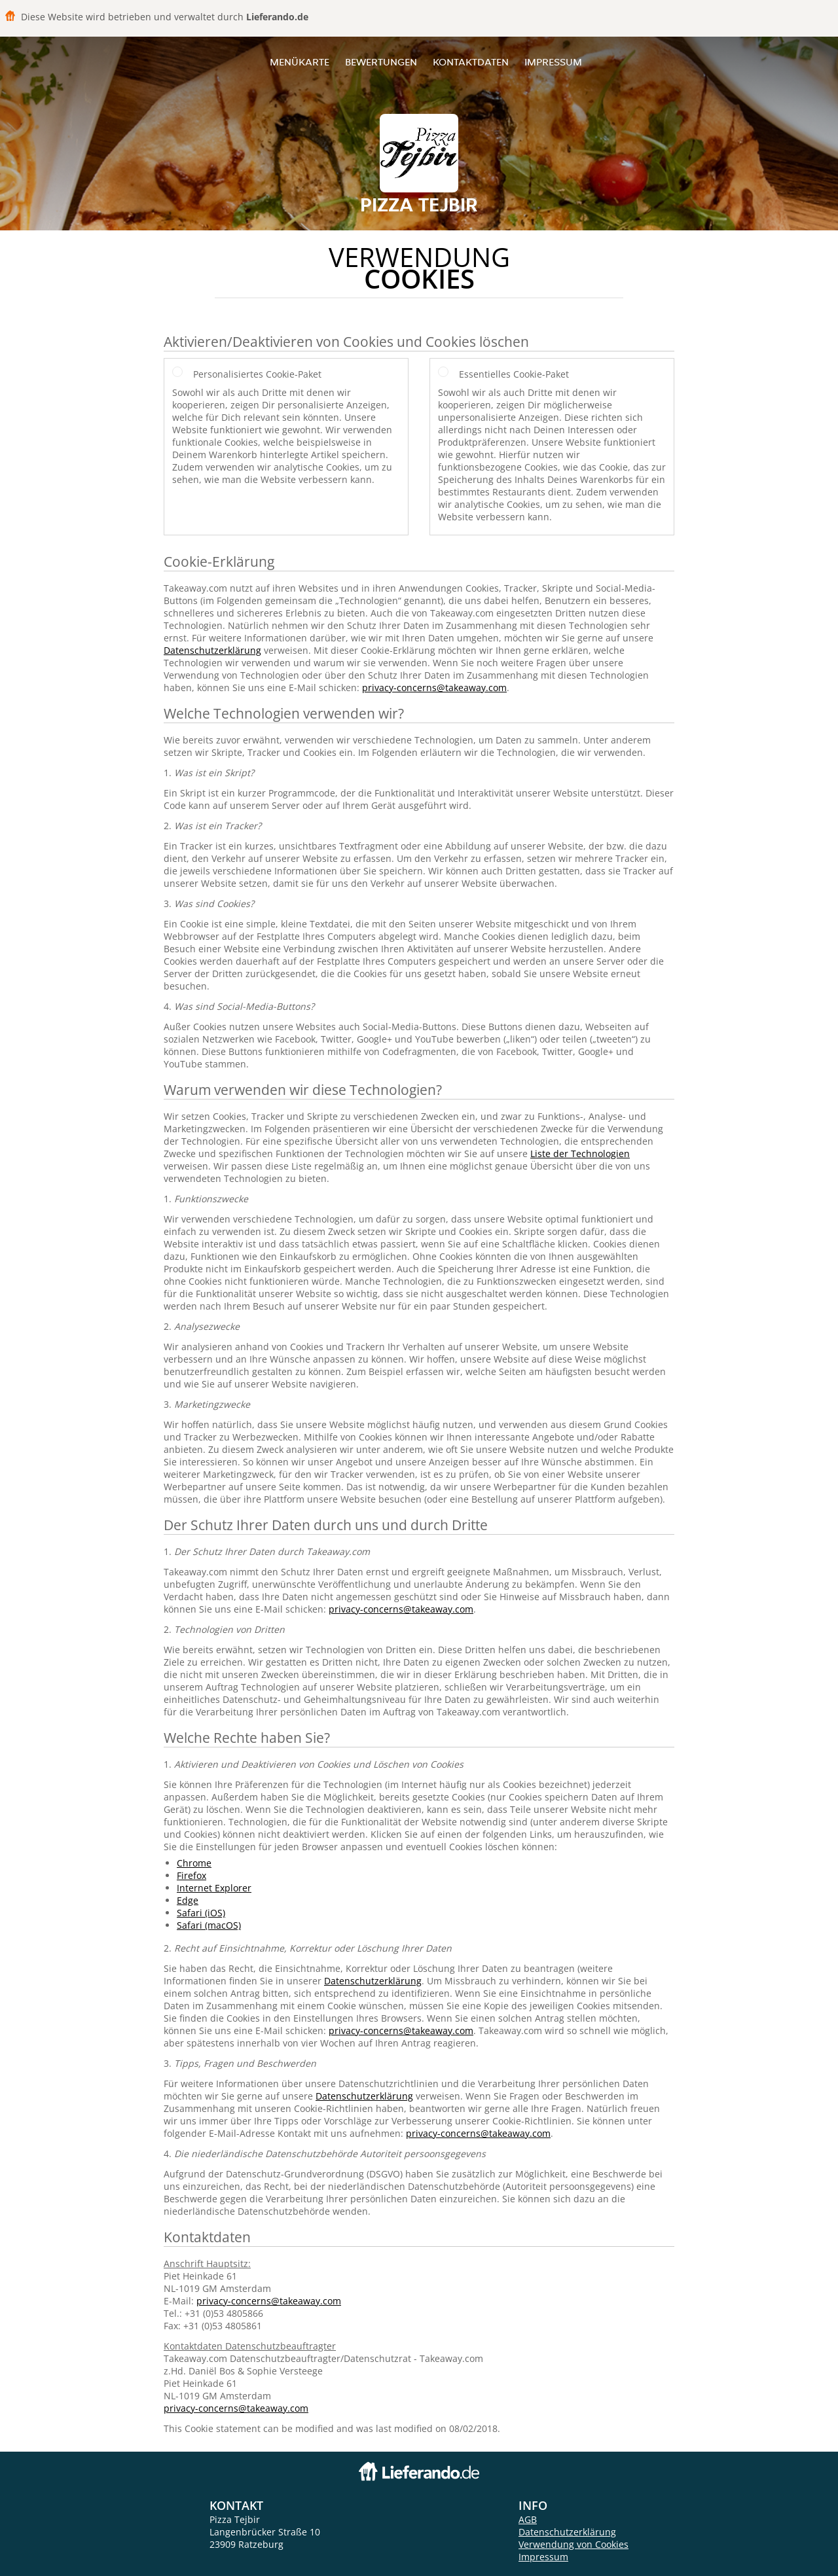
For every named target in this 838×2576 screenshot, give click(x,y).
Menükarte (299, 62)
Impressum (553, 62)
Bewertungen (381, 62)
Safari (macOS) (209, 1925)
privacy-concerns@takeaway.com (434, 687)
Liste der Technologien (580, 1153)
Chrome (194, 1863)
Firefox (191, 1875)
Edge (187, 1900)
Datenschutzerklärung (212, 650)
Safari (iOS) (201, 1912)
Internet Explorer (214, 1888)
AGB (528, 2519)
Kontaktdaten (471, 62)
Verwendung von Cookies (573, 2544)
